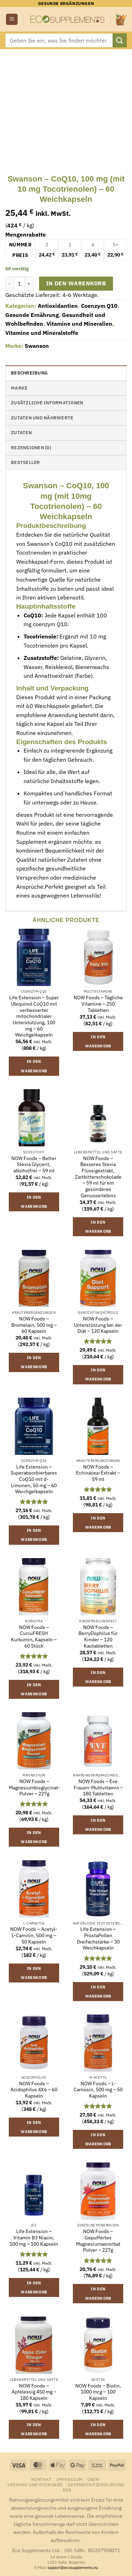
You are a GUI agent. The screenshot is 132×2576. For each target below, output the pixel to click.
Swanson (37, 345)
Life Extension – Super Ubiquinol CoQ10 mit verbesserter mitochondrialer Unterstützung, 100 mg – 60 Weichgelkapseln (34, 1016)
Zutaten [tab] (21, 433)
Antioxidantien (58, 305)
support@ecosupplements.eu (73, 2567)
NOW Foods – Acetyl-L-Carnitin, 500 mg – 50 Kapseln (33, 1935)
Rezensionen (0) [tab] (31, 448)
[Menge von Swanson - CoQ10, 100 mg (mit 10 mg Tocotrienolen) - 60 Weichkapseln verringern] (9, 284)
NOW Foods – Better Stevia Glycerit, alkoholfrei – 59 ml (33, 1164)
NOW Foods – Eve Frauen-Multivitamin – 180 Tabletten (98, 1788)
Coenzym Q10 (99, 305)
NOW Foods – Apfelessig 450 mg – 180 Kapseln (34, 2392)
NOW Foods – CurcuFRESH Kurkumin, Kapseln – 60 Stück (34, 1636)
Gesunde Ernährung (32, 314)
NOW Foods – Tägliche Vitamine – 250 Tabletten (98, 1004)
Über (93, 2479)
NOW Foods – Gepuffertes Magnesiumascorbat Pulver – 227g (98, 2241)
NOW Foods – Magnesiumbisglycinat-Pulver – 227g (34, 1788)
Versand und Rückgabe (35, 2484)
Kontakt (41, 2479)
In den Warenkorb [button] (34, 1066)
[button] (12, 19)
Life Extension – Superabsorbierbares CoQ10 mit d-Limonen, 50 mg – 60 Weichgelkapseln (34, 1479)
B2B (67, 2489)
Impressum (69, 2479)
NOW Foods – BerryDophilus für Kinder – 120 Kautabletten (98, 1636)
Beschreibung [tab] (29, 373)
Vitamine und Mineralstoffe (41, 332)
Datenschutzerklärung (96, 2484)
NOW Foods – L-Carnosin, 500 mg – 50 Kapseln (98, 2090)
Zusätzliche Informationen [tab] (47, 403)
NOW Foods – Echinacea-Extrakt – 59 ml (98, 1473)
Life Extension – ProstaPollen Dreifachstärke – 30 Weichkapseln (98, 1938)
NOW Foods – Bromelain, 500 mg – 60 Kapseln (34, 1325)
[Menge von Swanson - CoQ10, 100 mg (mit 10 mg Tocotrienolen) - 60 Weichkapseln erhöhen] (29, 284)
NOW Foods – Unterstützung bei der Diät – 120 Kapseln (98, 1325)
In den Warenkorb (76, 283)
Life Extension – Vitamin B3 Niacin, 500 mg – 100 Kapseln (34, 2238)
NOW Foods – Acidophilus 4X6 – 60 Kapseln (34, 2090)
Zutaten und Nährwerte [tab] (42, 418)
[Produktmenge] (19, 284)
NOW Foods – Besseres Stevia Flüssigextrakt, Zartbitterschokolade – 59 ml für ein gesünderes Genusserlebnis (98, 1177)
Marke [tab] (19, 388)
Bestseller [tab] (25, 462)
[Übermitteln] (120, 40)
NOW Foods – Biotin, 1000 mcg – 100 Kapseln (98, 2392)
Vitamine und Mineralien (79, 323)
